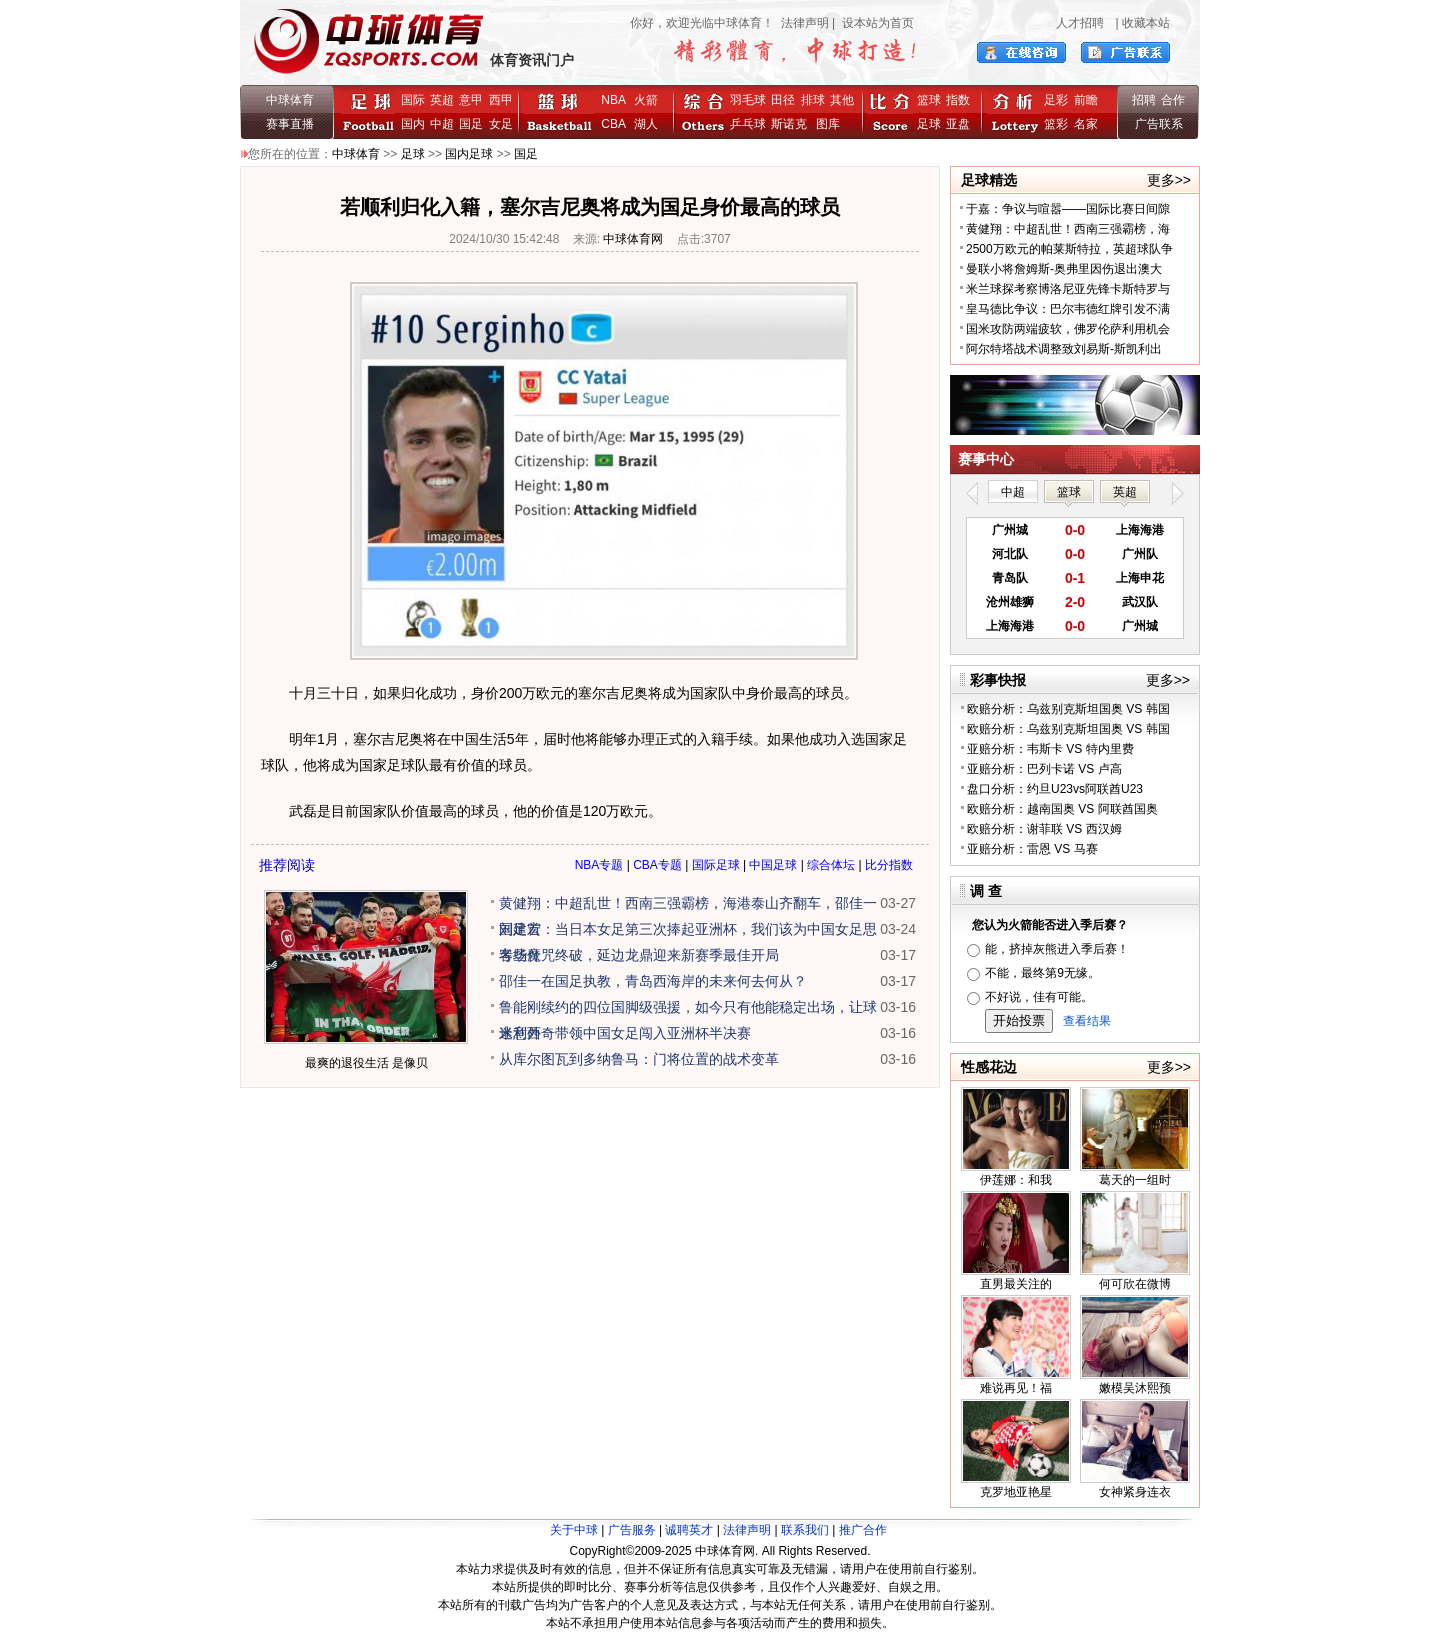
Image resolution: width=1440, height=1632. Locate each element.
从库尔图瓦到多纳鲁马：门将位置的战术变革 (639, 1059)
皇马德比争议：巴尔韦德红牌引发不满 (1068, 309)
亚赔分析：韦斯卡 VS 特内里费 (1050, 749)
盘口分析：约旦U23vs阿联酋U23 (1055, 789)
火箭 (646, 100)
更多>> (1169, 180)
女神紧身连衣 (1135, 1492)
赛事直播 (290, 124)
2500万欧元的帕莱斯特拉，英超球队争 (1069, 249)
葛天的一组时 (1135, 1180)
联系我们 (805, 1530)
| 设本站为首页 (871, 23)
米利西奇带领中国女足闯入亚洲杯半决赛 (625, 1033)
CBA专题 (657, 865)
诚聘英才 (689, 1530)
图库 (828, 124)
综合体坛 (831, 865)
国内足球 (469, 154)
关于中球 (574, 1530)
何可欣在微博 (1135, 1284)
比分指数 (889, 865)
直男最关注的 (1016, 1284)
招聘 (1144, 100)
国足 (471, 124)
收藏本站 (1146, 23)
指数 (958, 100)
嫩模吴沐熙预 (1135, 1388)
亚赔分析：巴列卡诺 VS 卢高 (1044, 769)
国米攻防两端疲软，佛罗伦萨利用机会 (1068, 329)
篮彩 (1056, 124)
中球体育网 (633, 239)
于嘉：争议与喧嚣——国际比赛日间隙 (1068, 209)
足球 (929, 124)
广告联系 (1159, 124)
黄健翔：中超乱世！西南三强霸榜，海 (1068, 229)
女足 (501, 124)
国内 (413, 124)
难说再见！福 (1016, 1388)
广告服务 (632, 1530)
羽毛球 (748, 100)
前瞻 (1086, 100)
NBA (613, 100)
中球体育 (290, 100)
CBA (616, 124)
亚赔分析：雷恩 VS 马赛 (1032, 849)
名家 (1086, 124)
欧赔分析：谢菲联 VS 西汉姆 (1044, 829)
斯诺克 (792, 124)
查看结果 (1087, 1021)
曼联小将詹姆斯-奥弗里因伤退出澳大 (1064, 269)
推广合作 (863, 1530)
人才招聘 (1080, 23)
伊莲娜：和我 (1016, 1180)
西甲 (501, 100)
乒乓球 (748, 124)
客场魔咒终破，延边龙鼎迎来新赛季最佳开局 (639, 955)
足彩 (1056, 100)
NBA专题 (599, 865)
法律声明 (805, 23)
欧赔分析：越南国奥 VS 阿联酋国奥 (1062, 809)
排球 (813, 100)
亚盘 (958, 124)
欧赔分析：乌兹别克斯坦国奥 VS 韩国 (1068, 709)
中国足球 (773, 865)
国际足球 (716, 865)
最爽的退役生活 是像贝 (366, 1063)
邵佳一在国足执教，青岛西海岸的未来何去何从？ (653, 981)
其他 (842, 100)
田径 (783, 100)
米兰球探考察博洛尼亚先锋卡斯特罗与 (1068, 289)
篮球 (929, 100)
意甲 (471, 100)
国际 (413, 100)
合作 (1173, 100)
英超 (442, 100)
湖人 (646, 124)
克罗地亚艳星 (1016, 1492)
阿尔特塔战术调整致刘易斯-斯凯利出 (1064, 349)
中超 (442, 124)
